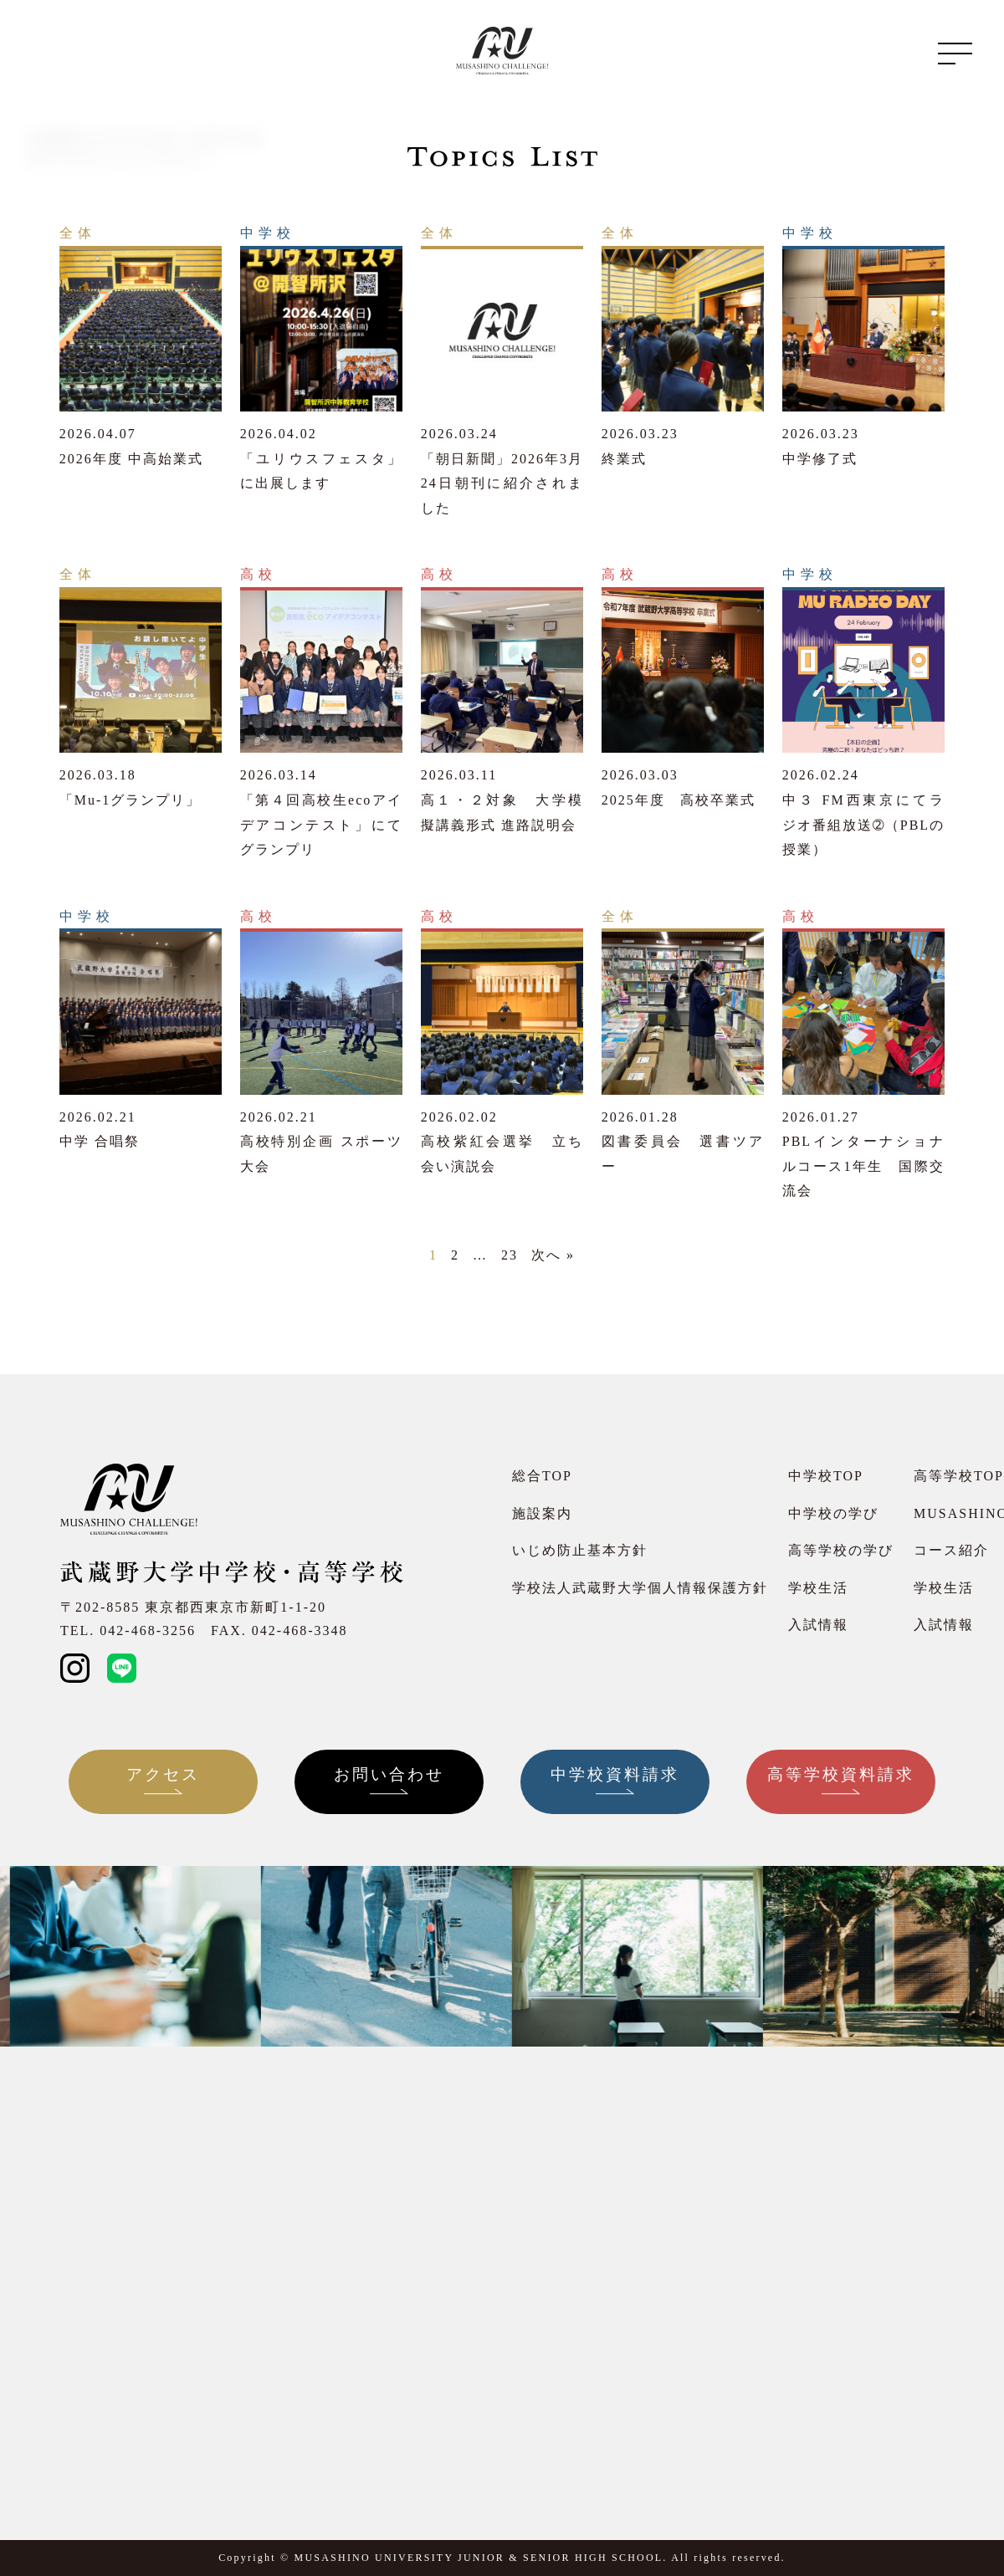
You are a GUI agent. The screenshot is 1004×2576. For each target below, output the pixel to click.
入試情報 (818, 1625)
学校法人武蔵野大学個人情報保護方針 (640, 1588)
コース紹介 (951, 1550)
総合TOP (542, 1476)
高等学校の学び (841, 1550)
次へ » (553, 1255)
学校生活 (818, 1588)
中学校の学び (833, 1513)
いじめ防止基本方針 (580, 1550)
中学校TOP (825, 1476)
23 (509, 1255)
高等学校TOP (959, 1476)
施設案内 (542, 1513)
